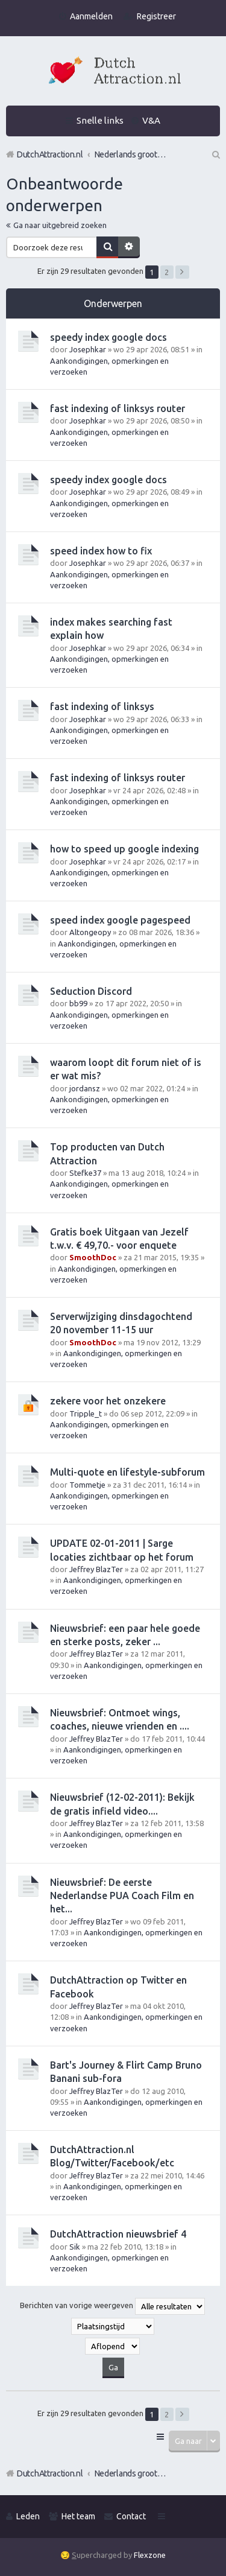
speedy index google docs (108, 337)
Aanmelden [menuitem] (91, 16)
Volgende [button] (182, 272)
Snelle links (100, 120)
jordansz (84, 1088)
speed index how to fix (101, 550)
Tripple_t (85, 1413)
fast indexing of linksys (102, 706)
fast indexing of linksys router (117, 408)
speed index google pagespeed (120, 920)
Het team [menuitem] (78, 2516)
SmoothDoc (92, 1257)
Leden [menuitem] (28, 2516)
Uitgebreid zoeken (129, 247)
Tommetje (87, 1484)
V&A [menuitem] (151, 120)
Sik (74, 2246)
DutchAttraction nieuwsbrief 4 (118, 2234)
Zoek (107, 247)
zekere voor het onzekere (108, 1400)
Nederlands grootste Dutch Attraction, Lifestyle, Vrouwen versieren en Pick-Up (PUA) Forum (131, 2473)
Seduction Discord (91, 991)
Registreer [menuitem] (156, 16)
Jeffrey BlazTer (96, 1569)
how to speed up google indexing (124, 848)
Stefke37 (85, 1173)
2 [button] (167, 272)
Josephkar (87, 349)
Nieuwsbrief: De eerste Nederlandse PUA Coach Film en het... (122, 1896)
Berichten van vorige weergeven (112, 2306)
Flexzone (150, 2555)
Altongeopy (90, 932)
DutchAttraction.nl (50, 2473)
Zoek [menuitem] (215, 154)
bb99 (78, 1003)
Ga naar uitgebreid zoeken (60, 225)
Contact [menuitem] (131, 2516)
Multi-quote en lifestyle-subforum (127, 1472)
